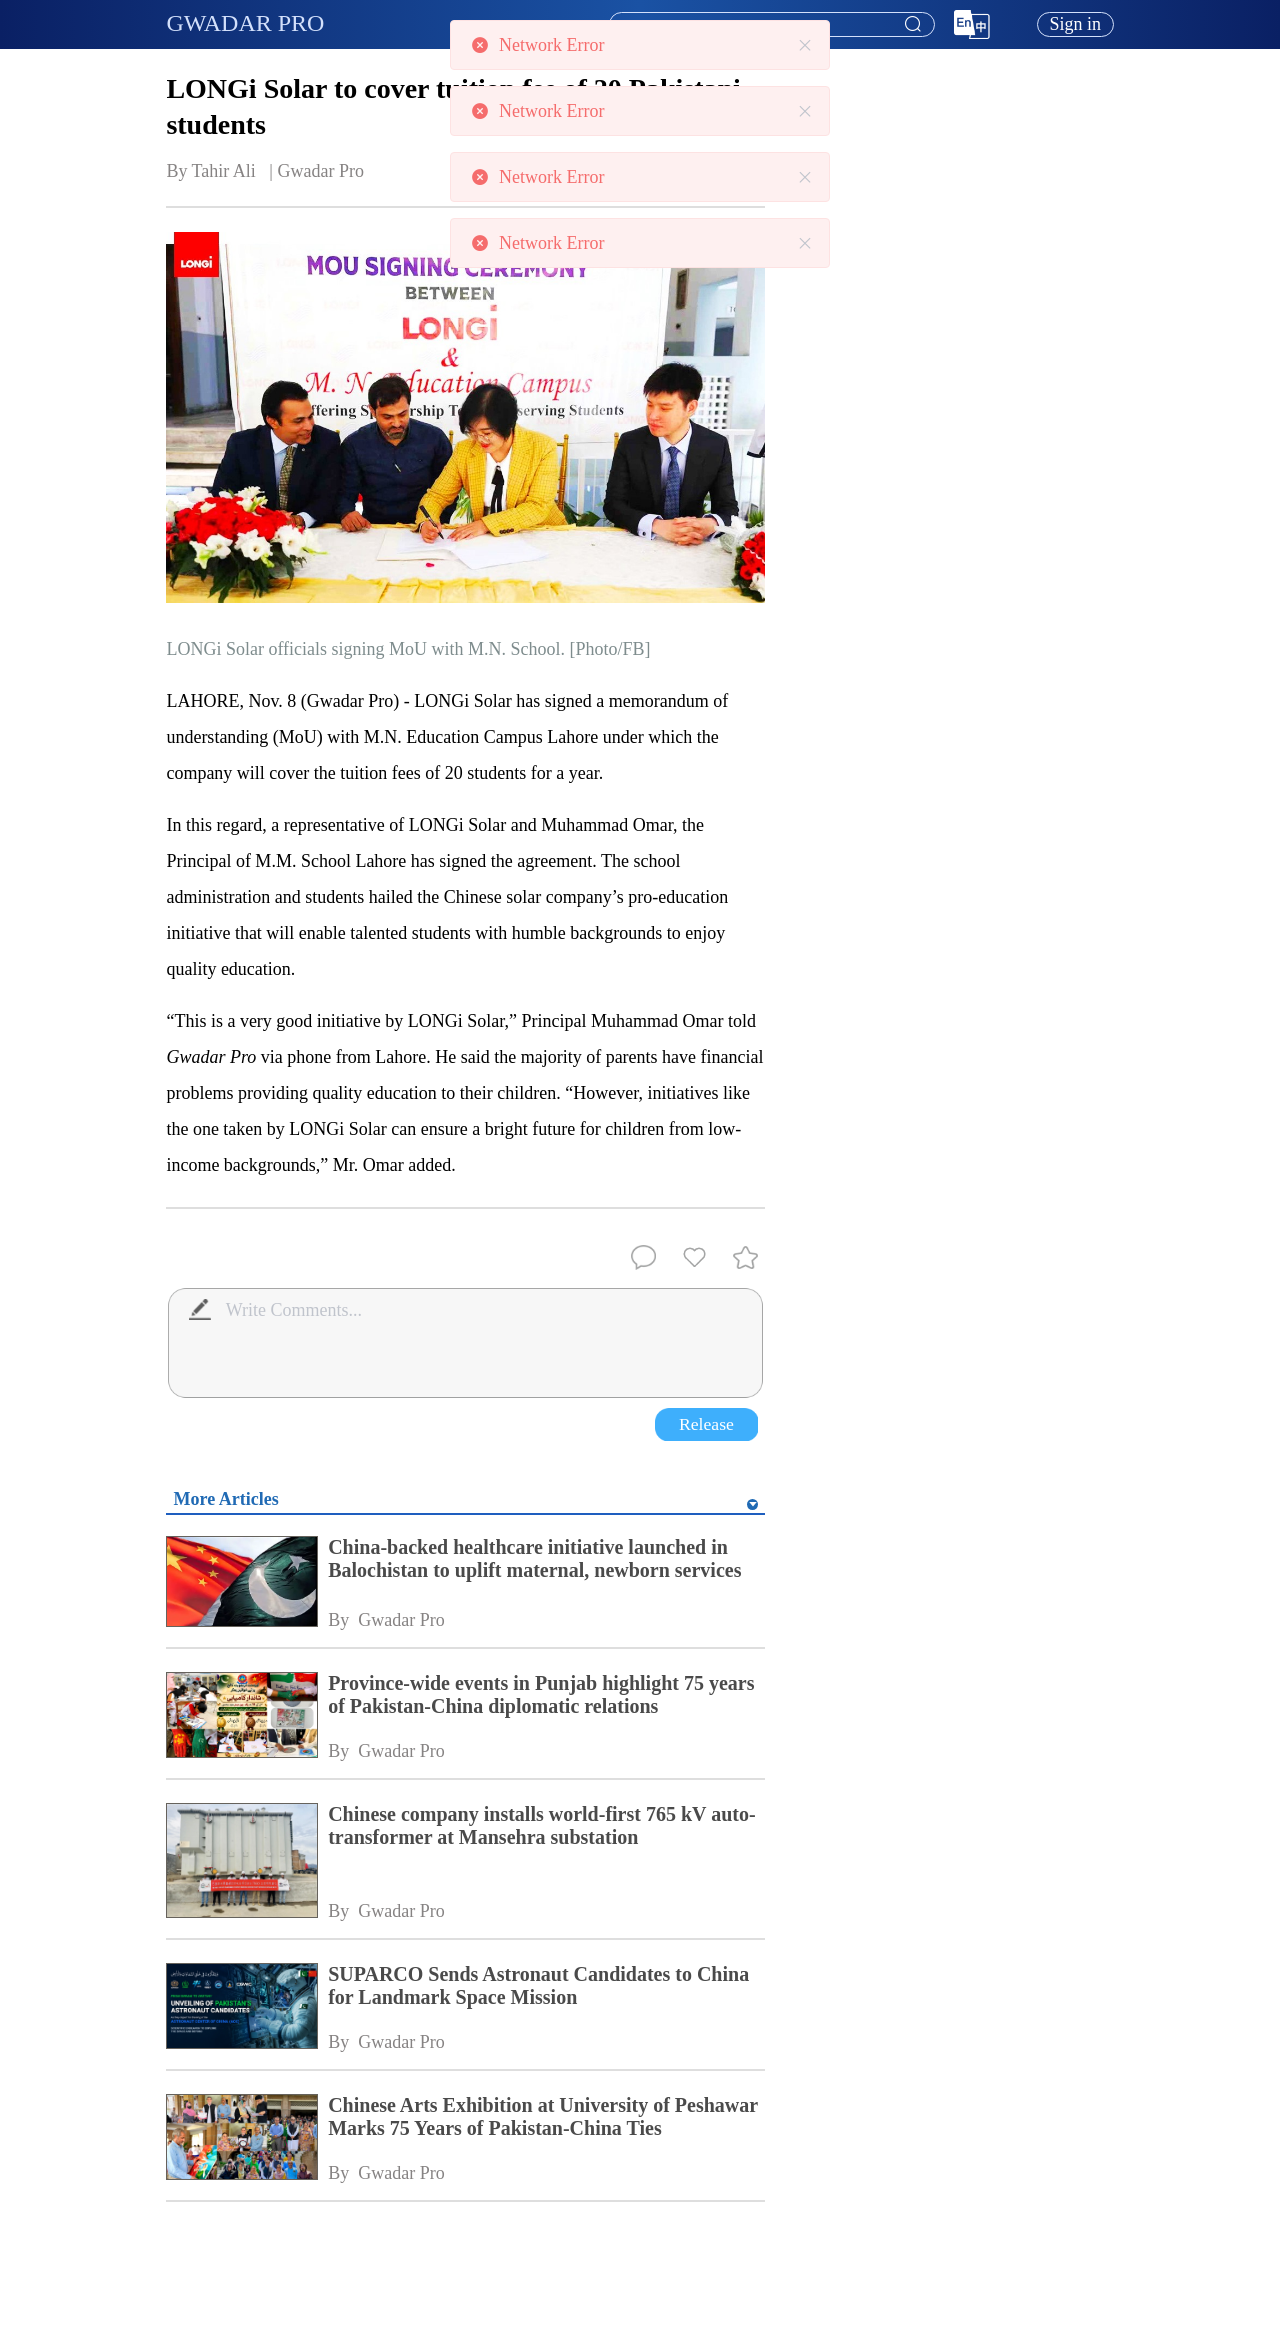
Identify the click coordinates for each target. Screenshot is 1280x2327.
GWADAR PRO (245, 23)
